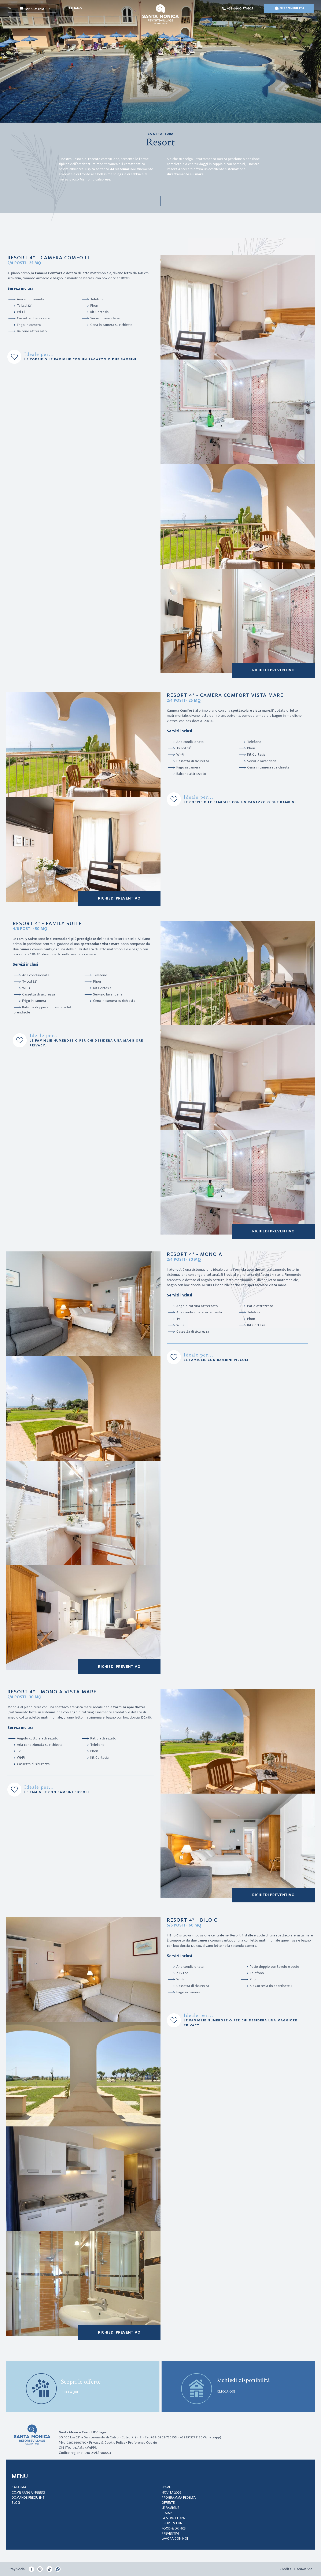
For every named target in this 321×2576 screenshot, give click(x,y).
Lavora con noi (175, 2538)
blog (16, 2502)
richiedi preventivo (273, 670)
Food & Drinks (174, 2528)
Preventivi (170, 2533)
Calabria (19, 2487)
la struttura (173, 2518)
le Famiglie (170, 2507)
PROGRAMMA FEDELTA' (179, 2497)
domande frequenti (28, 2497)
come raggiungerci (28, 2492)
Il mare (167, 2513)
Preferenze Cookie (142, 2443)
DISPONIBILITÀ (290, 8)
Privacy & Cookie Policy (107, 2443)
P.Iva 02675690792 (72, 2443)
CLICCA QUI (69, 2392)
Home (166, 2487)
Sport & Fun (172, 2523)
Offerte (168, 2502)
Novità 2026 (171, 2492)
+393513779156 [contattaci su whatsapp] (191, 2437)
